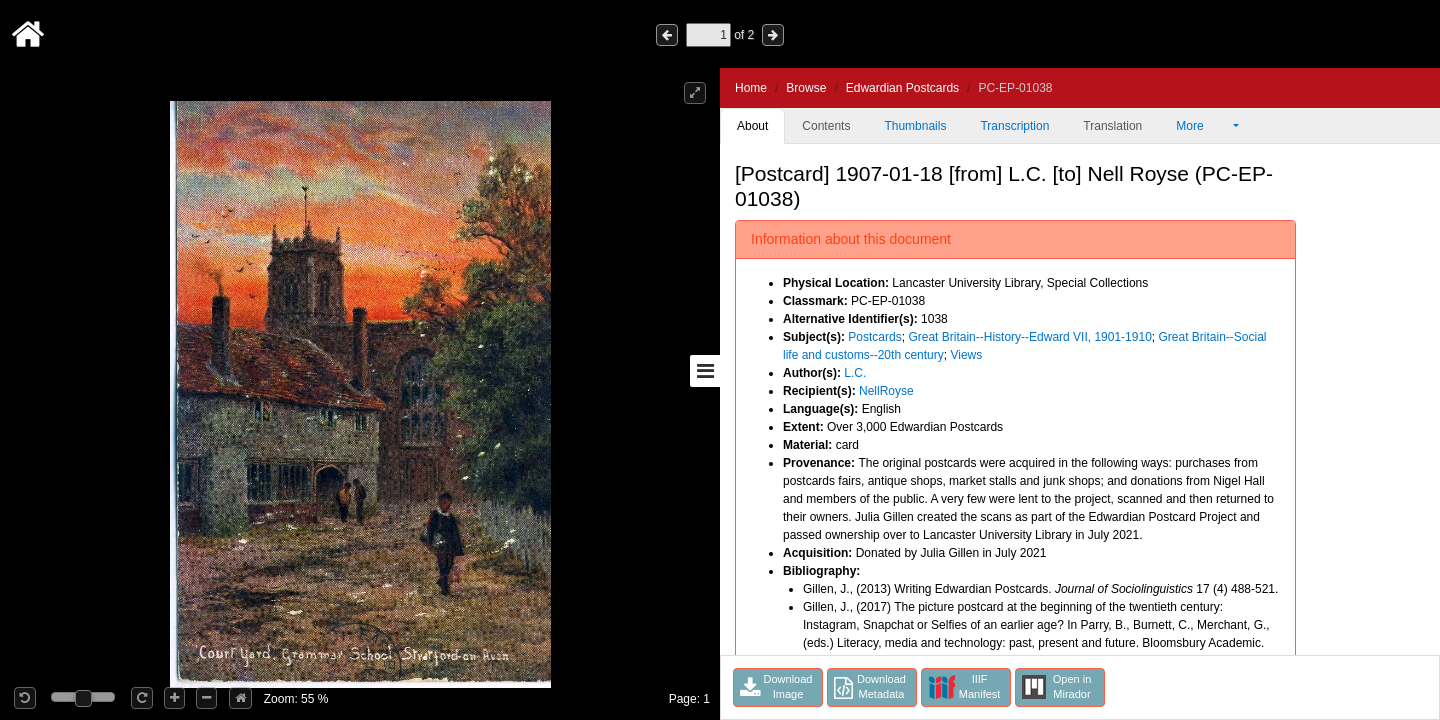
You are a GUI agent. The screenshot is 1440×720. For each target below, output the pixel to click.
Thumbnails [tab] (915, 126)
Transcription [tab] (1014, 126)
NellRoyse (886, 391)
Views (966, 355)
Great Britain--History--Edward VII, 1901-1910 (1029, 337)
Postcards (874, 337)
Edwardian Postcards (902, 88)
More (1203, 126)
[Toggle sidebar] (705, 371)
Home (751, 88)
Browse (806, 88)
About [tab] (752, 126)
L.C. (855, 373)
